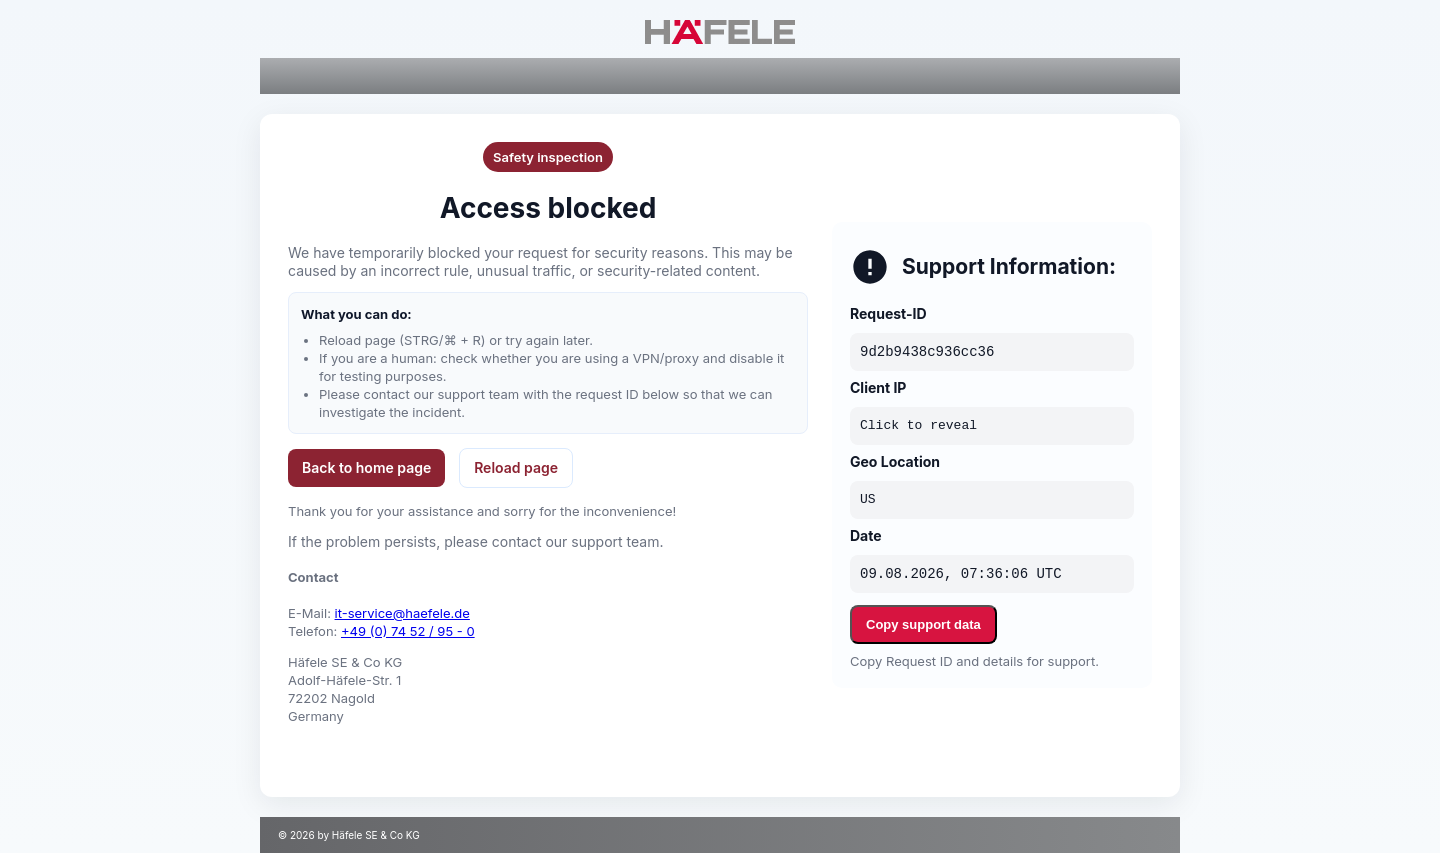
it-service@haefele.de (402, 613)
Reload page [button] (516, 467)
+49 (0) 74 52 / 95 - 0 (408, 631)
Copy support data (923, 624)
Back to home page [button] (366, 467)
